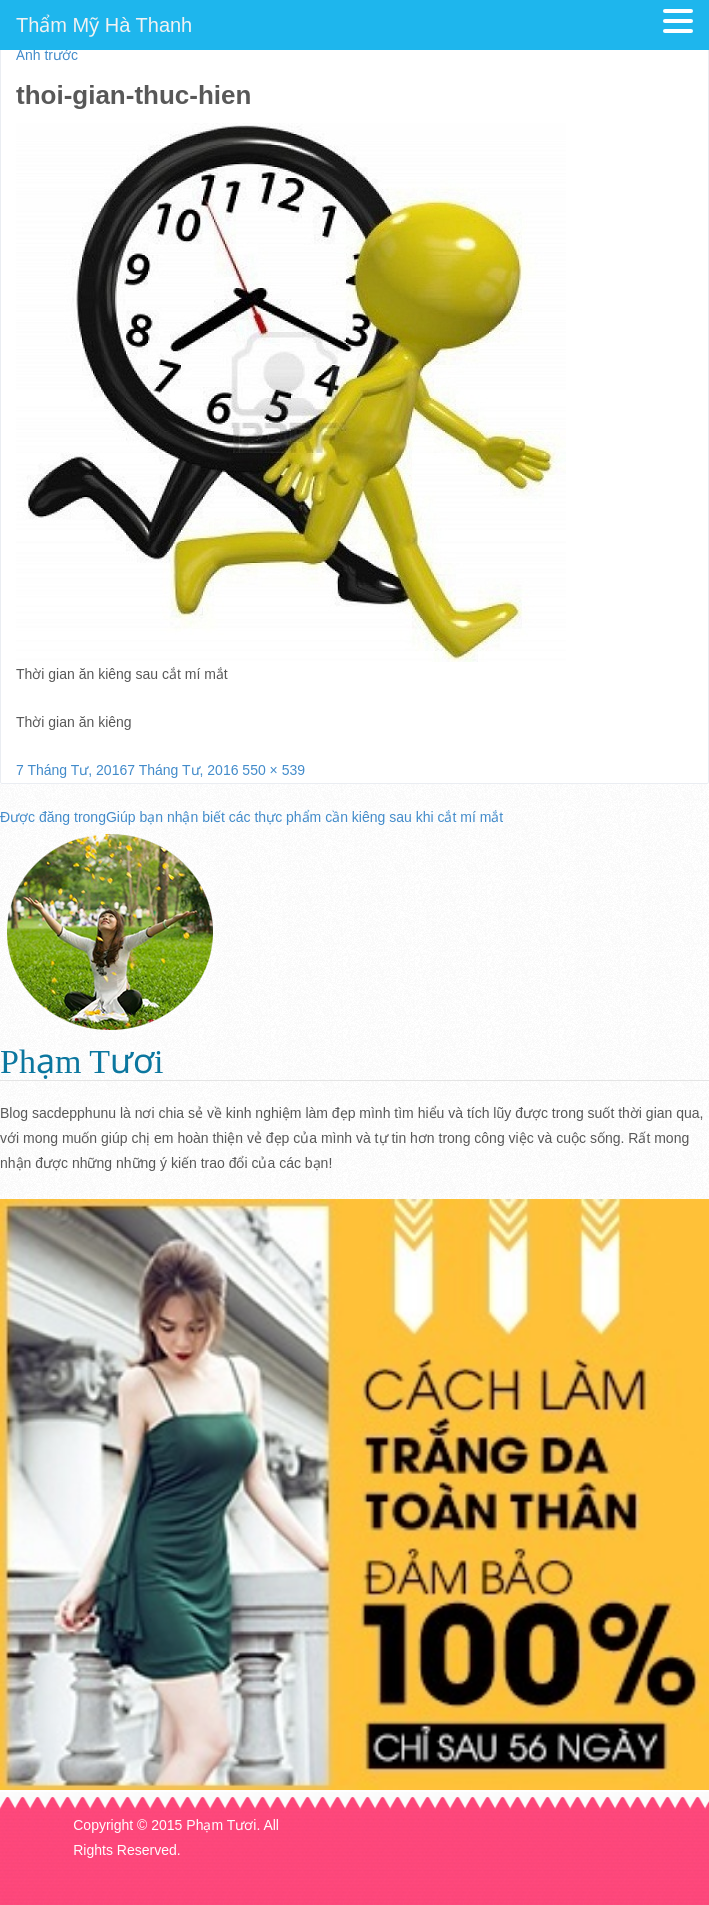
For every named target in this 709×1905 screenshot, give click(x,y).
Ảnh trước (47, 55)
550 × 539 (273, 770)
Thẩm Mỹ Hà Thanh (104, 25)
